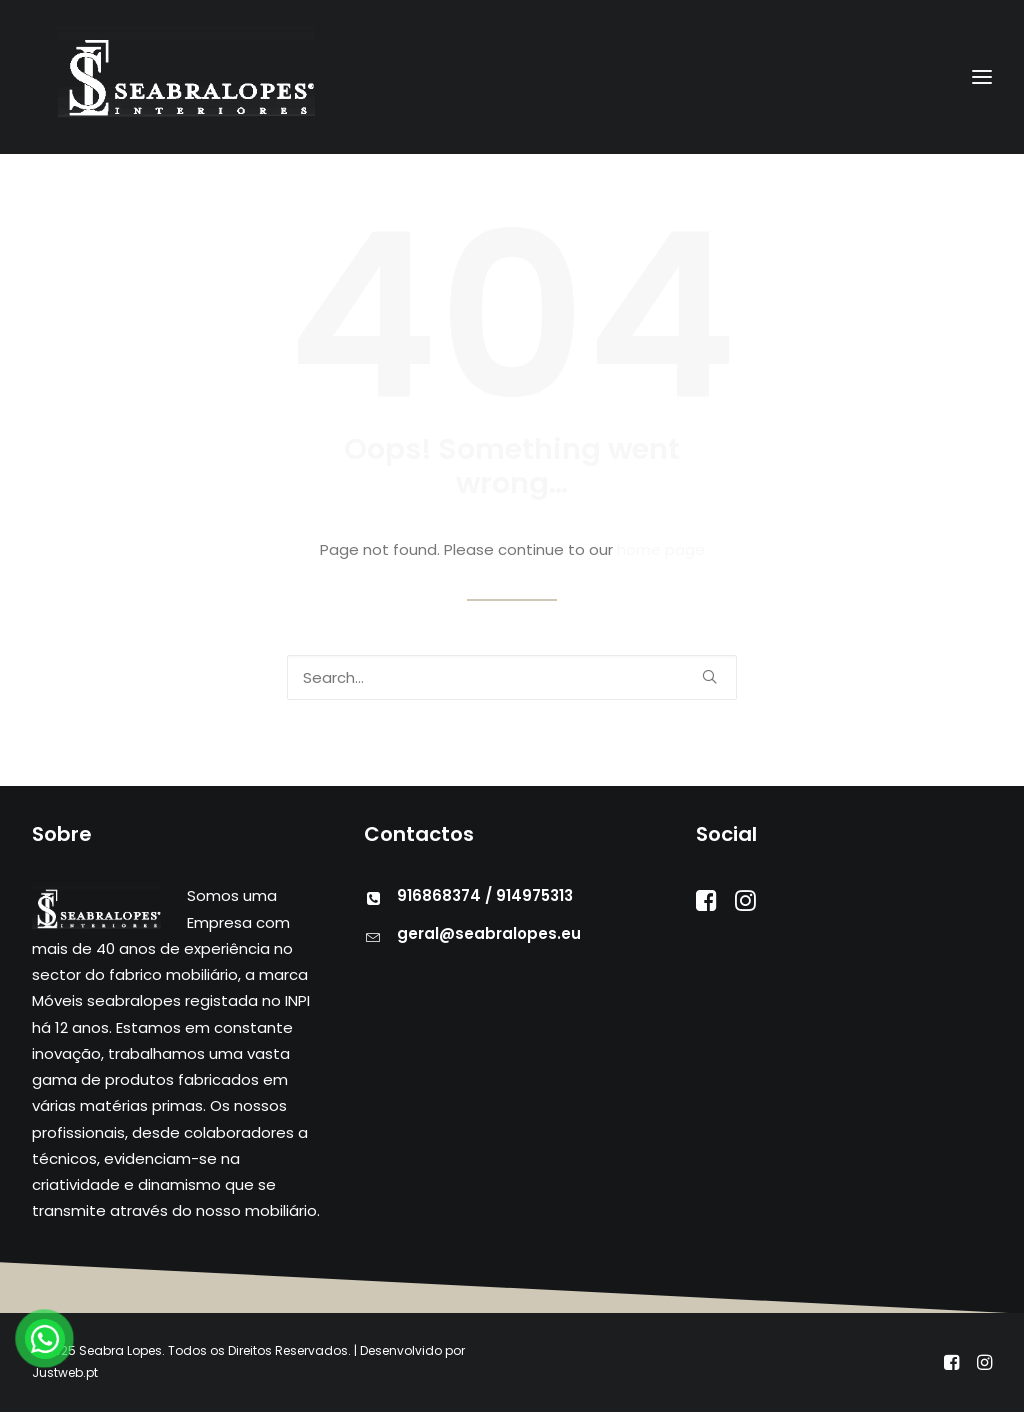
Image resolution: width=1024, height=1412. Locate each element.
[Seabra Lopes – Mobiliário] (163, 77)
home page (661, 549)
